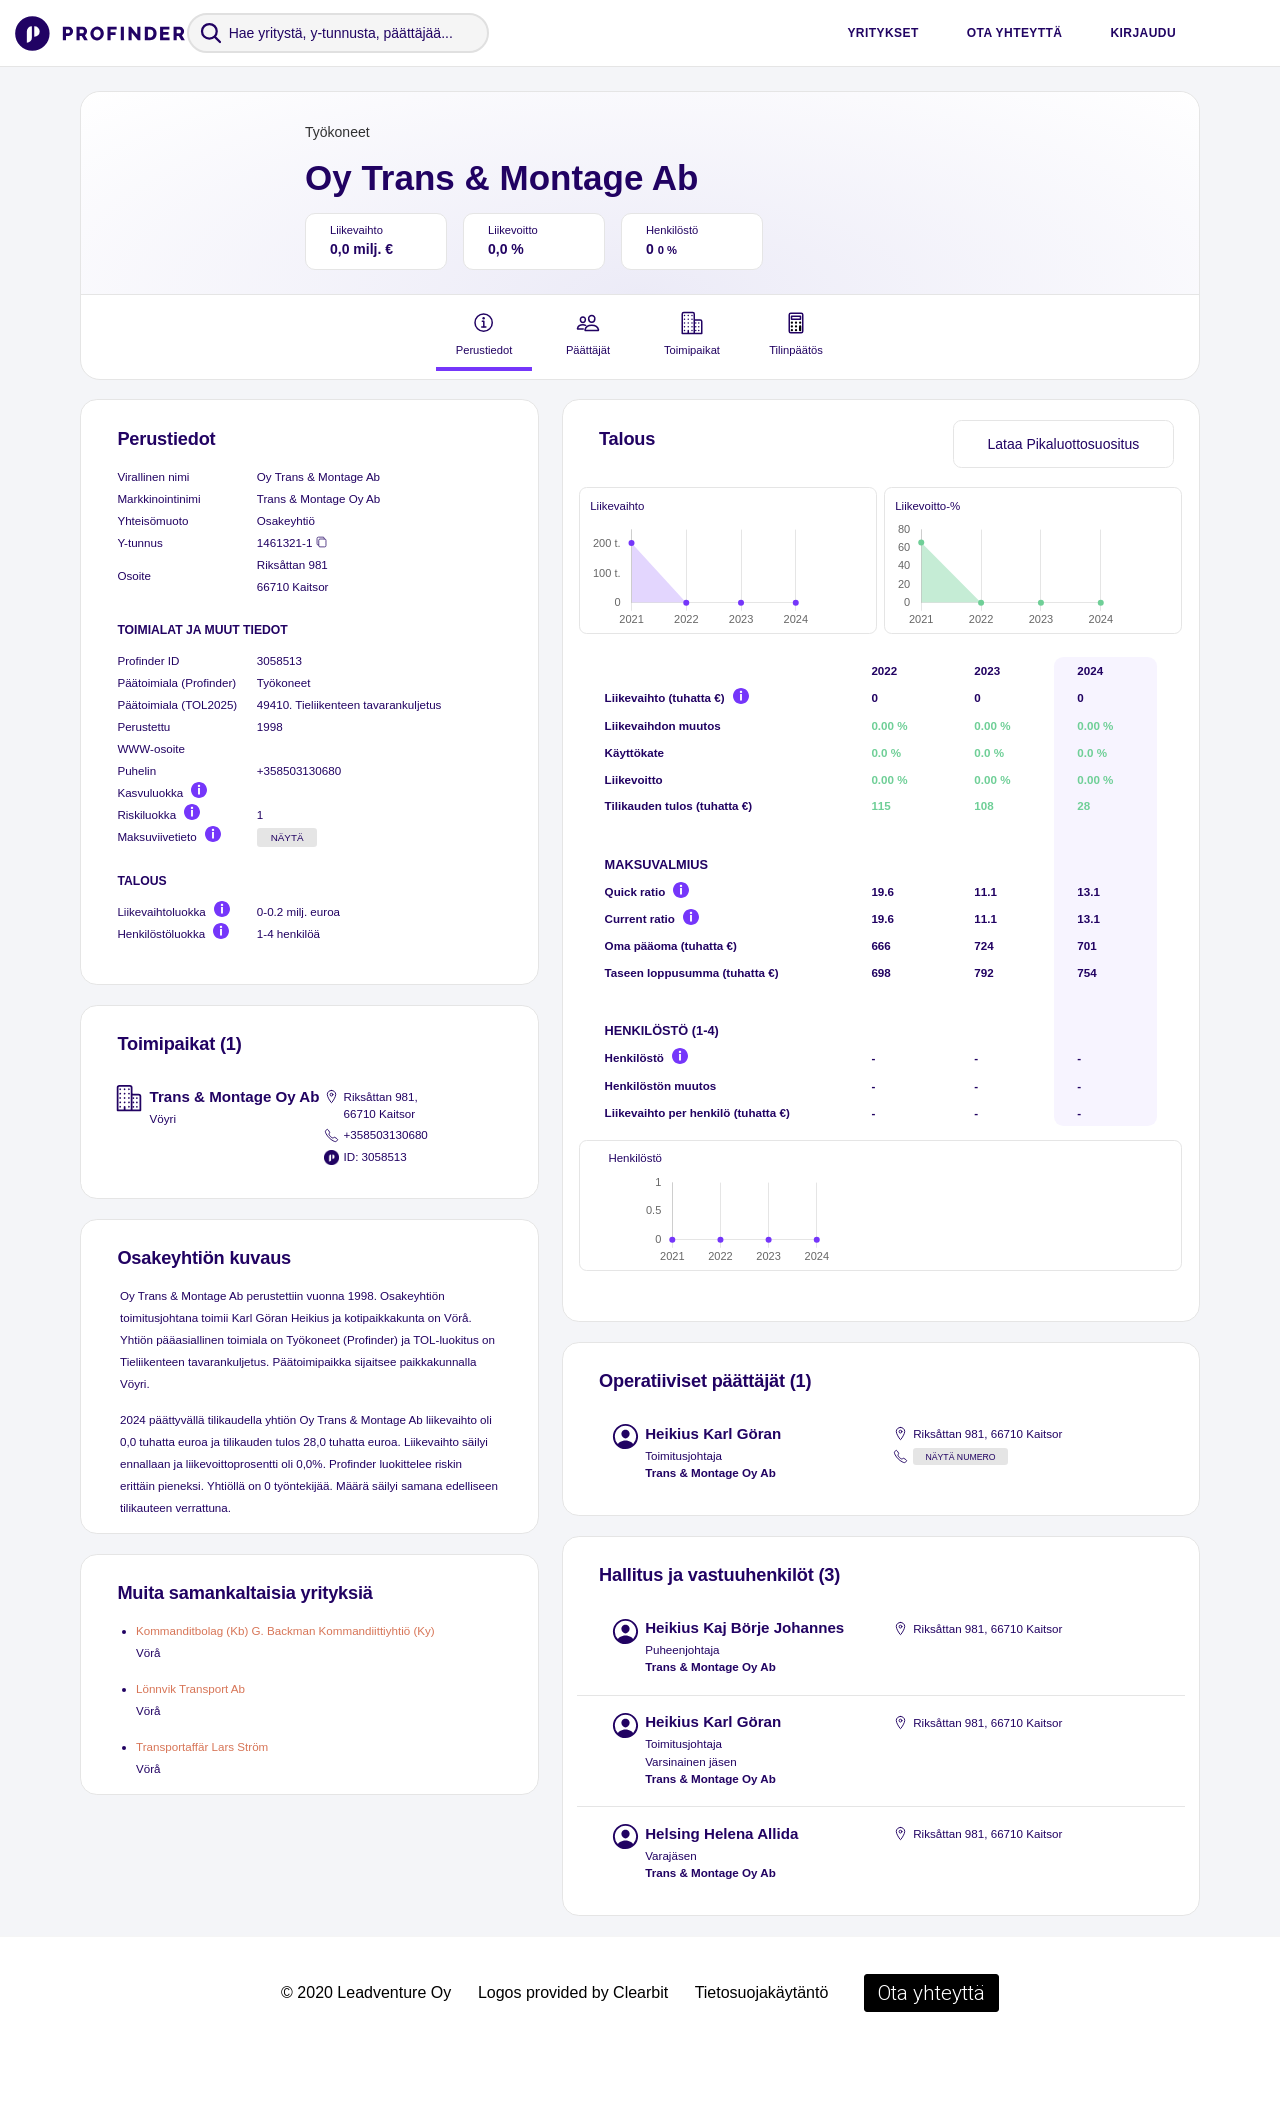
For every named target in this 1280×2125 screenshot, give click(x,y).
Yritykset (882, 33)
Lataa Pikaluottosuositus (1063, 444)
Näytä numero (960, 1530)
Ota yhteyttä (1015, 33)
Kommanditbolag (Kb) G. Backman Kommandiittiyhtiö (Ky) (285, 1630)
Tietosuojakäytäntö (762, 2065)
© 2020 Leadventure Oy (366, 2065)
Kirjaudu (1143, 33)
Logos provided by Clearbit (573, 2065)
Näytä (287, 837)
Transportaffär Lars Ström (202, 1746)
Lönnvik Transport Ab (190, 1688)
